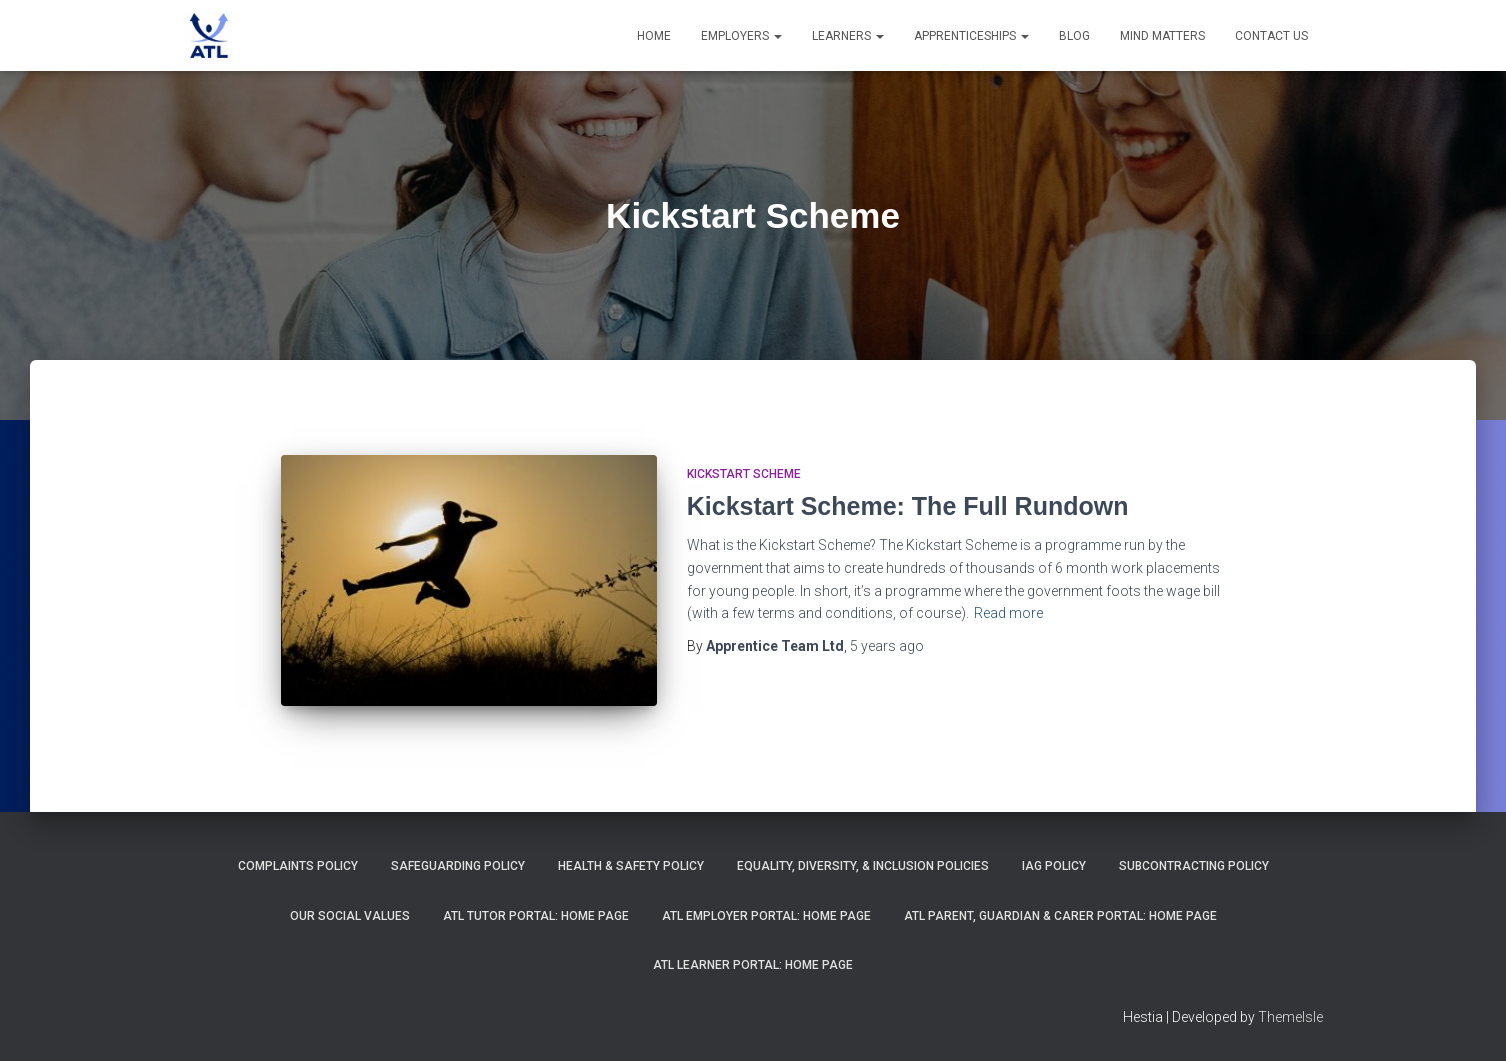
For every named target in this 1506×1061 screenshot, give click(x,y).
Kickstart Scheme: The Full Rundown (908, 506)
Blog (1074, 36)
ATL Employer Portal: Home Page (766, 916)
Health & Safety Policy (631, 866)
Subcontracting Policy (1194, 866)
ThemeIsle (1290, 1017)
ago (887, 646)
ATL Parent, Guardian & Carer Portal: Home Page (1060, 916)
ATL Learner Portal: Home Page (753, 965)
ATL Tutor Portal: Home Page (536, 916)
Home (654, 36)
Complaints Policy (298, 866)
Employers (741, 36)
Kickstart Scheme (744, 474)
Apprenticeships (971, 36)
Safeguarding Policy (458, 866)
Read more (1008, 613)
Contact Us (1271, 36)
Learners (848, 36)
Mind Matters (1162, 36)
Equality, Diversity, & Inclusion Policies (863, 866)
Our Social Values (350, 916)
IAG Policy (1054, 866)
